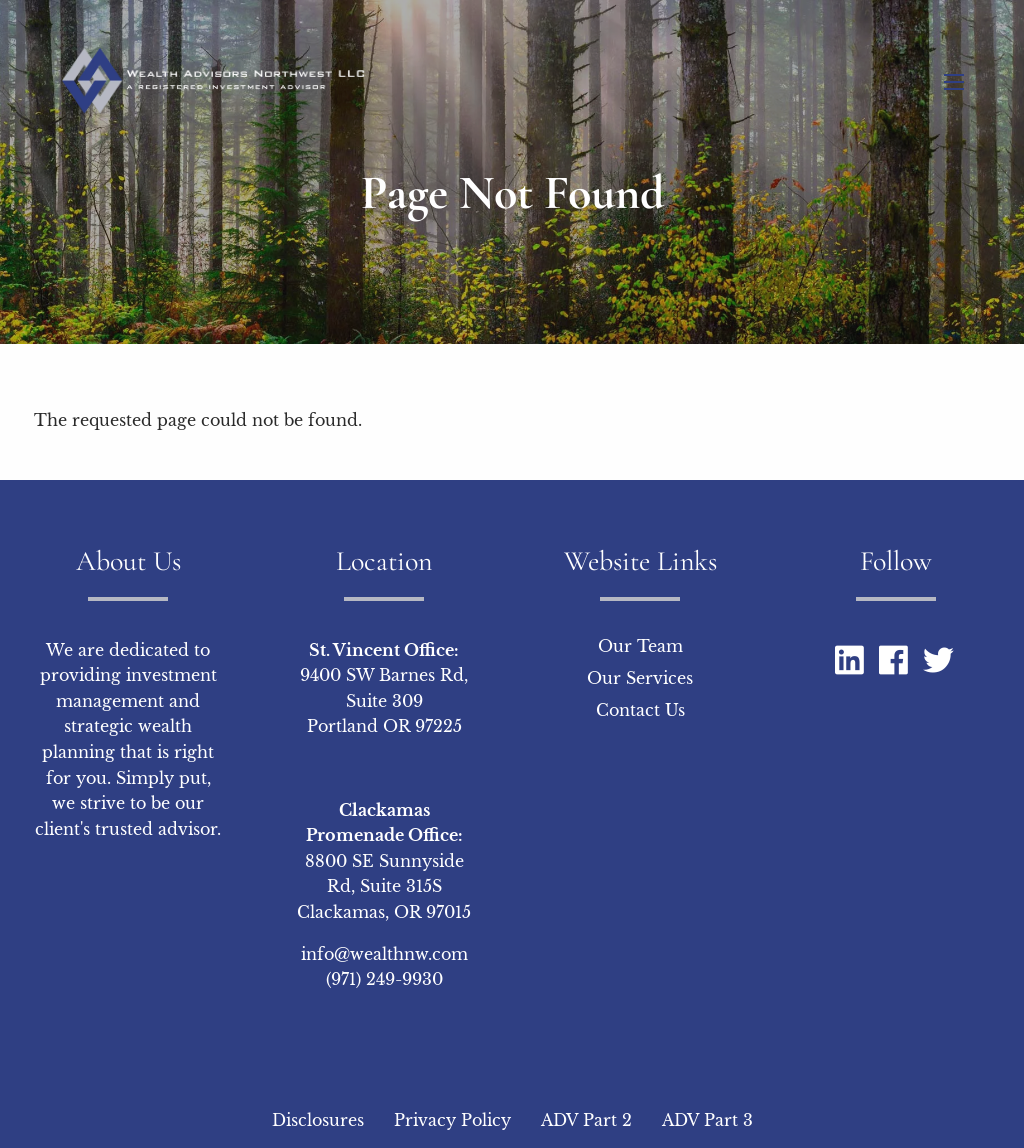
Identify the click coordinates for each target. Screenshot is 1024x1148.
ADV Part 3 (707, 1120)
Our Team (640, 646)
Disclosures (318, 1120)
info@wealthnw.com (384, 954)
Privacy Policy (452, 1120)
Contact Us (640, 710)
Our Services (640, 678)
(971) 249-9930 (384, 979)
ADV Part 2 (586, 1120)
